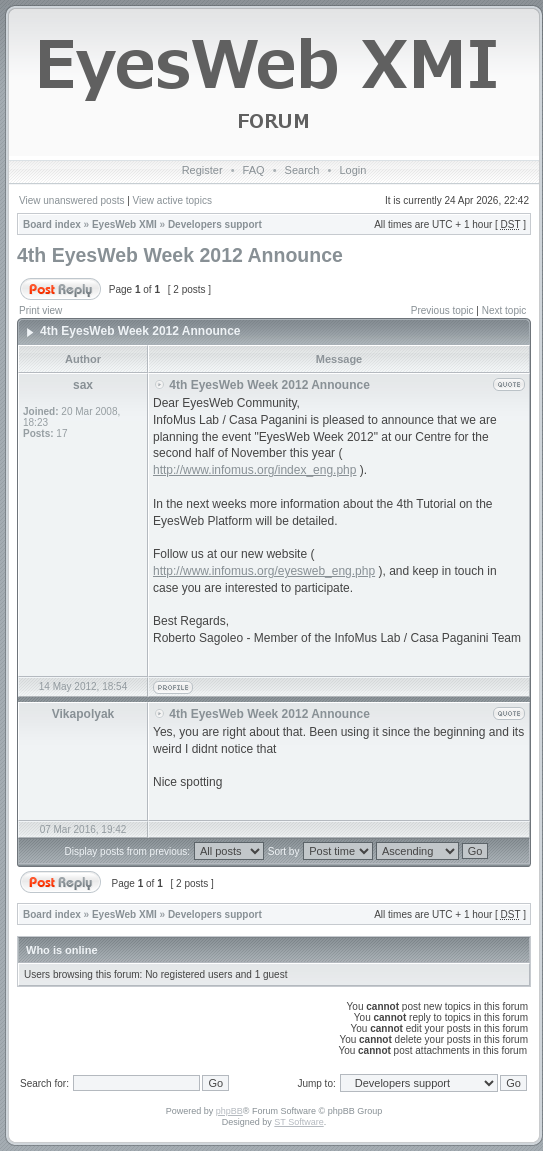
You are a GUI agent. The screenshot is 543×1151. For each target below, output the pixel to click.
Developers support (215, 224)
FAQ (254, 170)
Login (352, 170)
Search (302, 170)
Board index (52, 224)
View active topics (172, 200)
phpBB (229, 1111)
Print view (40, 310)
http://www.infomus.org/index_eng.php (254, 470)
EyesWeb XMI (124, 224)
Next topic (504, 310)
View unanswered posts (71, 200)
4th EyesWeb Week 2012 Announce (180, 255)
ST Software (298, 1122)
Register (202, 170)
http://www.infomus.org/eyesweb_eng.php (264, 571)
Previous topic (442, 310)
